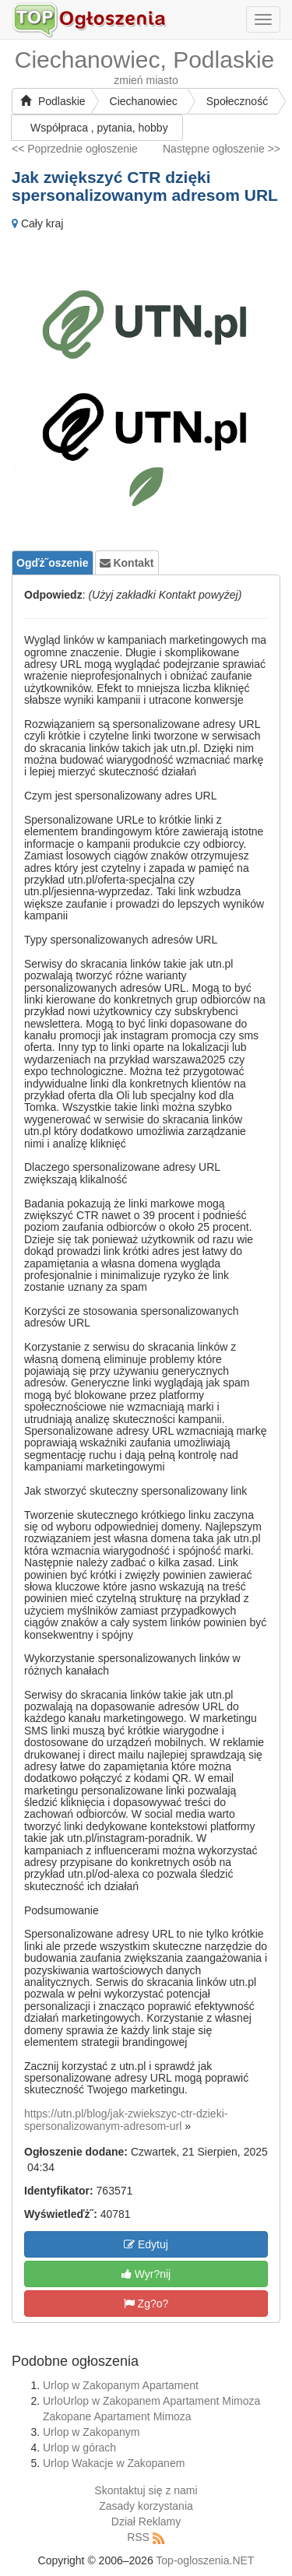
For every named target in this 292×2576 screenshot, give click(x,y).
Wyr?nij (146, 2274)
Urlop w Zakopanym (91, 2432)
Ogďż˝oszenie (52, 563)
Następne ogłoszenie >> (221, 148)
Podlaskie (53, 101)
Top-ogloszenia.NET (205, 2560)
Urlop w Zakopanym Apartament (121, 2385)
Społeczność (237, 101)
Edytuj (146, 2244)
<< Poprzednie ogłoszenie (75, 148)
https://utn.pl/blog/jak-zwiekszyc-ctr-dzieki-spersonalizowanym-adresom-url (125, 2119)
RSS (138, 2537)
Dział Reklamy (146, 2521)
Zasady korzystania (146, 2506)
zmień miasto (146, 80)
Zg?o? (146, 2303)
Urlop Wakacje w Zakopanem (114, 2463)
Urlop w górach (79, 2447)
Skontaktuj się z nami (145, 2490)
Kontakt (127, 563)
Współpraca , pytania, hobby (99, 127)
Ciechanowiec (144, 101)
